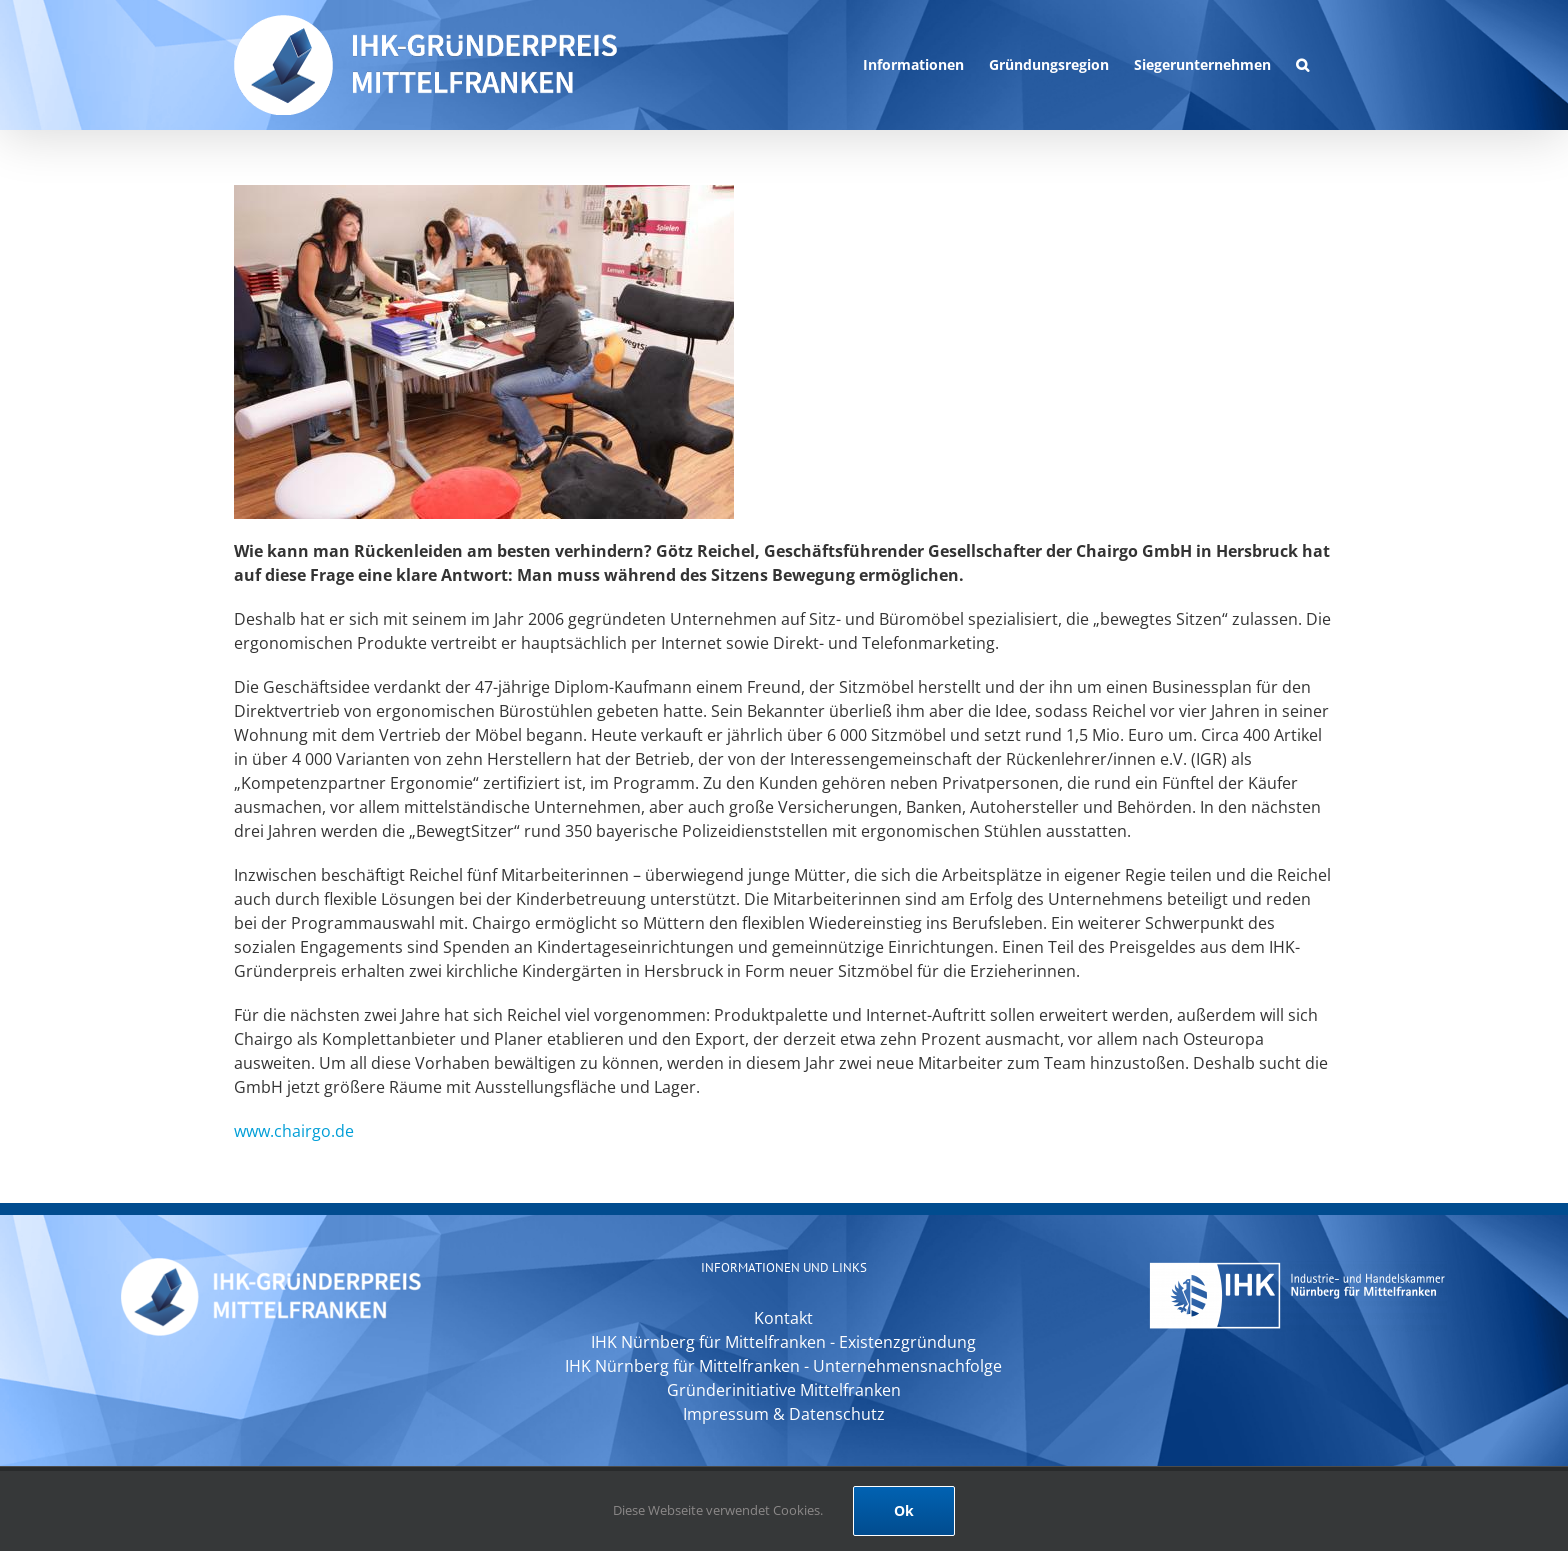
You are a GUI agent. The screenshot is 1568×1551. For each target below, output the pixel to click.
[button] (1302, 65)
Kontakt (783, 1318)
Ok (904, 1510)
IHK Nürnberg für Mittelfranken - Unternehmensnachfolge (783, 1366)
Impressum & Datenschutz (784, 1414)
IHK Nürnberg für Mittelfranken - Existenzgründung (783, 1342)
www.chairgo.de (294, 1131)
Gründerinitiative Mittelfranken (784, 1390)
